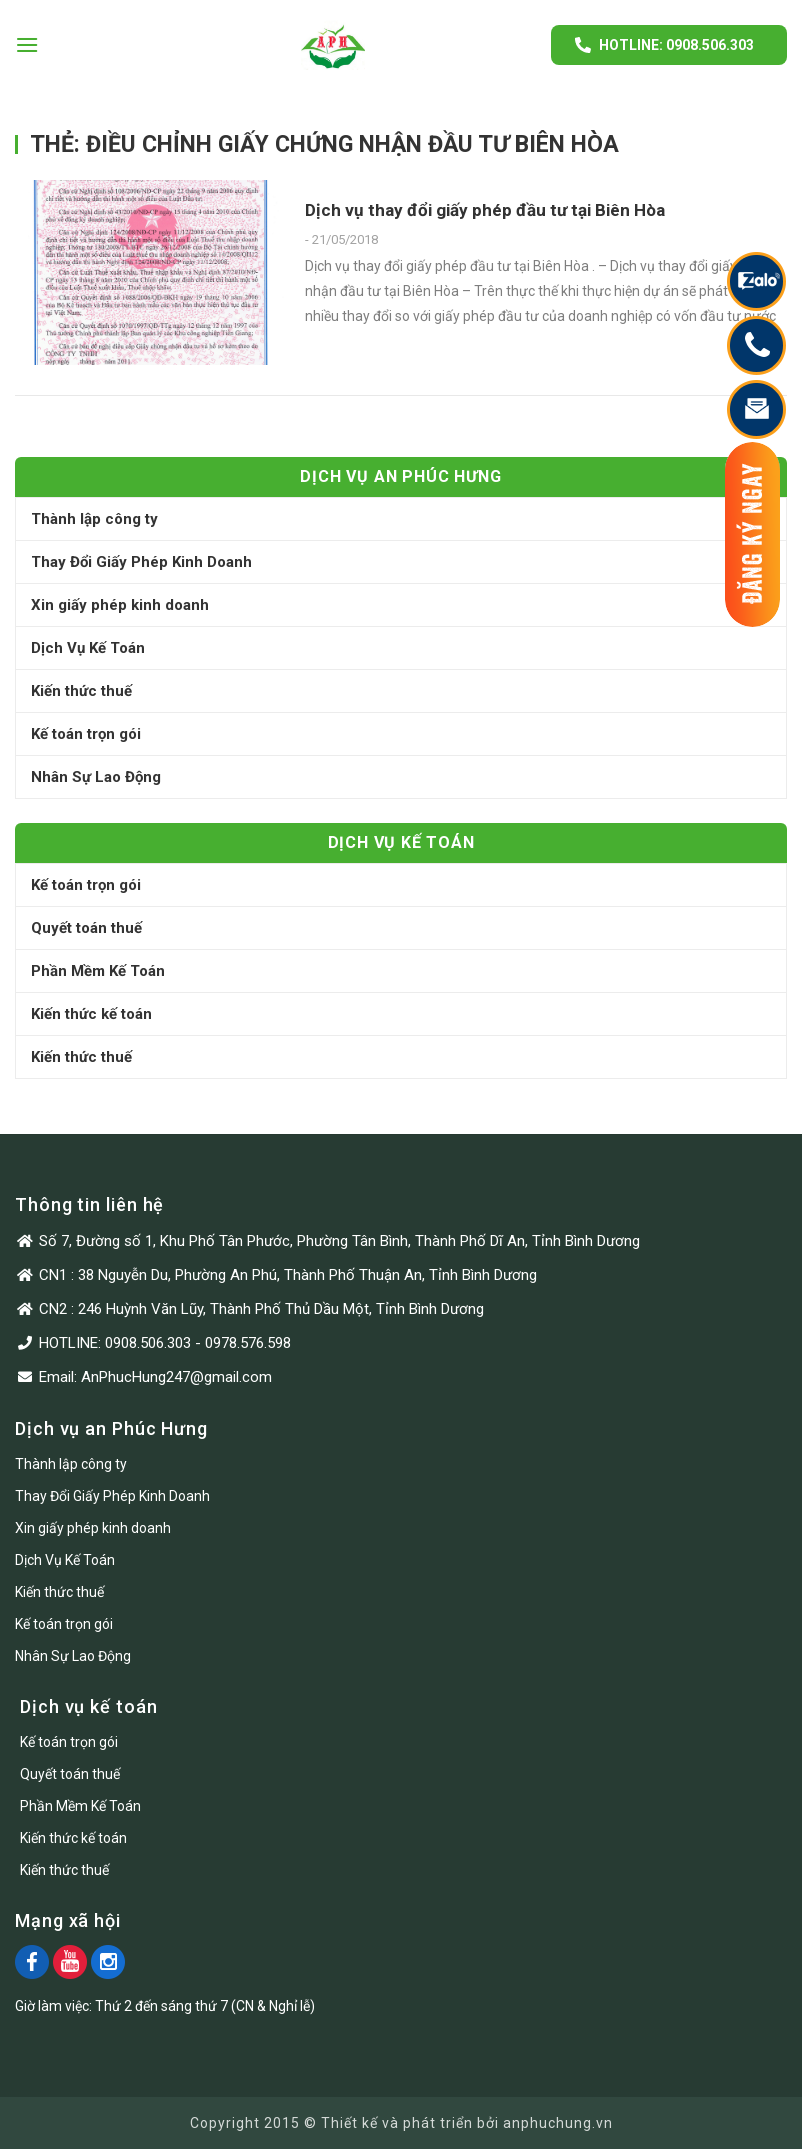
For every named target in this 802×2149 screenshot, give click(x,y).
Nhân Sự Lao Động (96, 777)
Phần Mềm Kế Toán (98, 971)
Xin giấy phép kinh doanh (120, 605)
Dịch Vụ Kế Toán (88, 648)
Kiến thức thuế (81, 691)
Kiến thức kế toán (91, 1014)
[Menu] (27, 44)
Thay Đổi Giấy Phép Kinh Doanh (141, 562)
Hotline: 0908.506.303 (676, 45)
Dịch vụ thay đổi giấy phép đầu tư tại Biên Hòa (485, 210)
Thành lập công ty (94, 519)
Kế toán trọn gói (86, 734)
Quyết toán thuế (86, 928)
